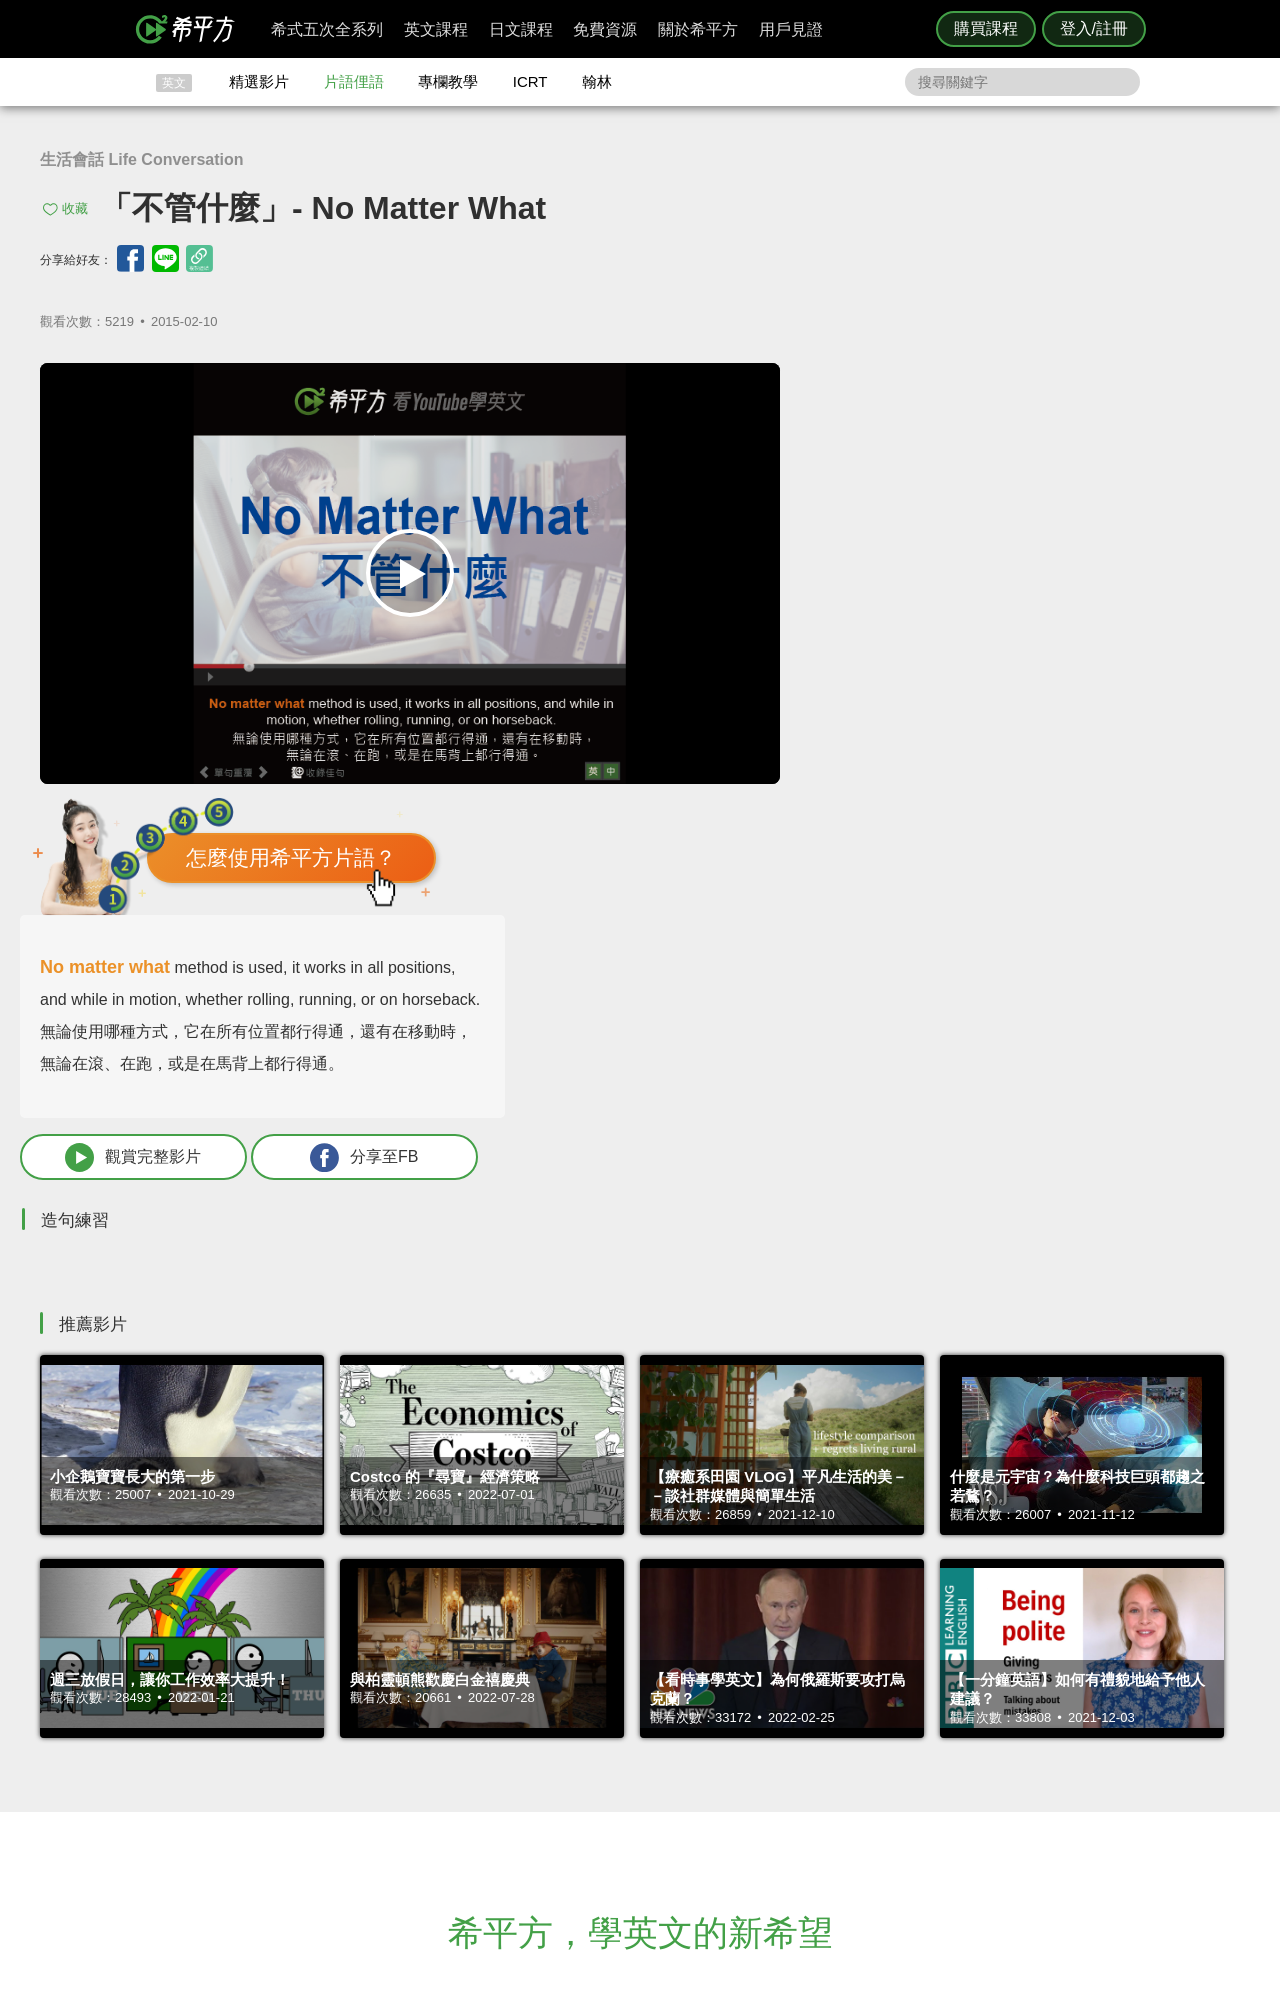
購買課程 (986, 28)
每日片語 (664, 1764)
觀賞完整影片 (893, 748)
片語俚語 (354, 81)
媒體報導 (760, 1782)
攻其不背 (664, 1728)
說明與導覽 (861, 1746)
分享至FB (1107, 748)
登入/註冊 (1094, 28)
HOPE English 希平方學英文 (470, 1608)
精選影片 (259, 81)
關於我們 (760, 1764)
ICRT (530, 81)
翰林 (597, 81)
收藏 (75, 208)
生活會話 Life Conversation (142, 159)
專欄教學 (448, 81)
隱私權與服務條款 (881, 1728)
